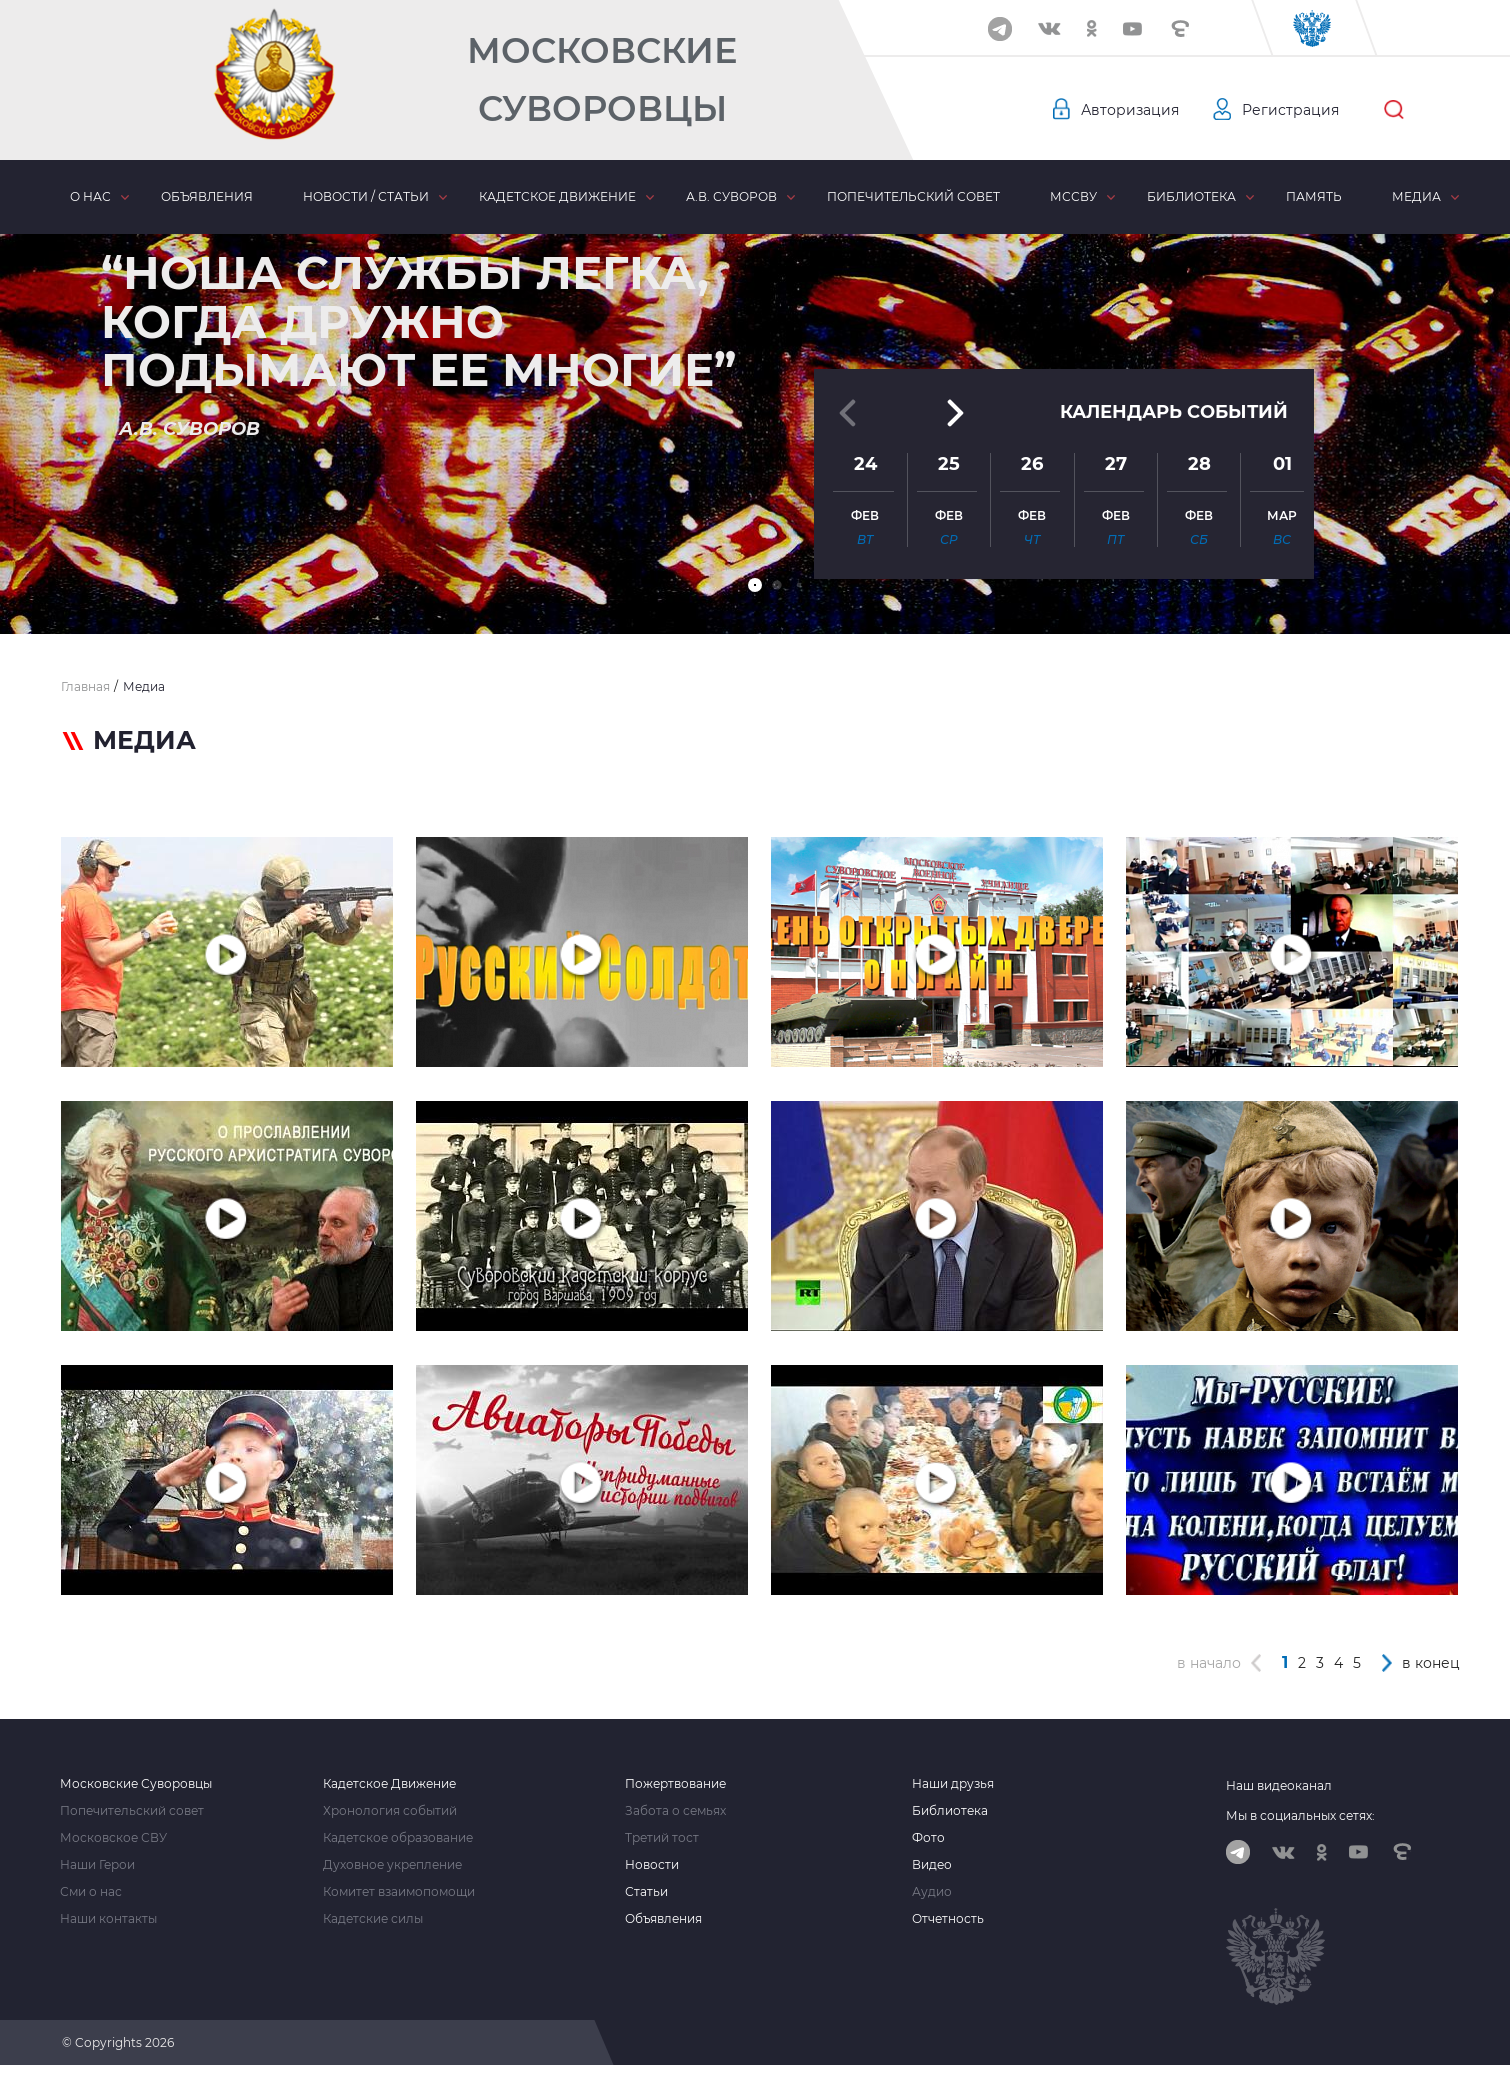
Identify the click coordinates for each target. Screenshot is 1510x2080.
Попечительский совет (913, 196)
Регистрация (1290, 110)
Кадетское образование (398, 1838)
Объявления (207, 196)
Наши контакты (108, 1919)
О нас (90, 196)
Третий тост (662, 1838)
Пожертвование (675, 1784)
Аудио (932, 1892)
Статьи (646, 1892)
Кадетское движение (557, 196)
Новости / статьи (366, 196)
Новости (652, 1865)
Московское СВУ (113, 1838)
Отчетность (948, 1919)
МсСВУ (1073, 196)
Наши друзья (953, 1784)
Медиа (1416, 196)
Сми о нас (91, 1892)
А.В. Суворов (731, 196)
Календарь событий (1174, 412)
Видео (932, 1865)
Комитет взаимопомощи (399, 1892)
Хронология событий (390, 1811)
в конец (1431, 1663)
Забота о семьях (675, 1811)
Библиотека (1191, 196)
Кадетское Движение (389, 1784)
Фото (928, 1838)
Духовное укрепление (392, 1865)
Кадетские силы (373, 1919)
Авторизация (1130, 110)
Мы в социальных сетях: (1300, 1815)
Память (1314, 196)
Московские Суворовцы (602, 79)
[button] (755, 585)
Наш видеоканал (1279, 1785)
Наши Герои (97, 1865)
